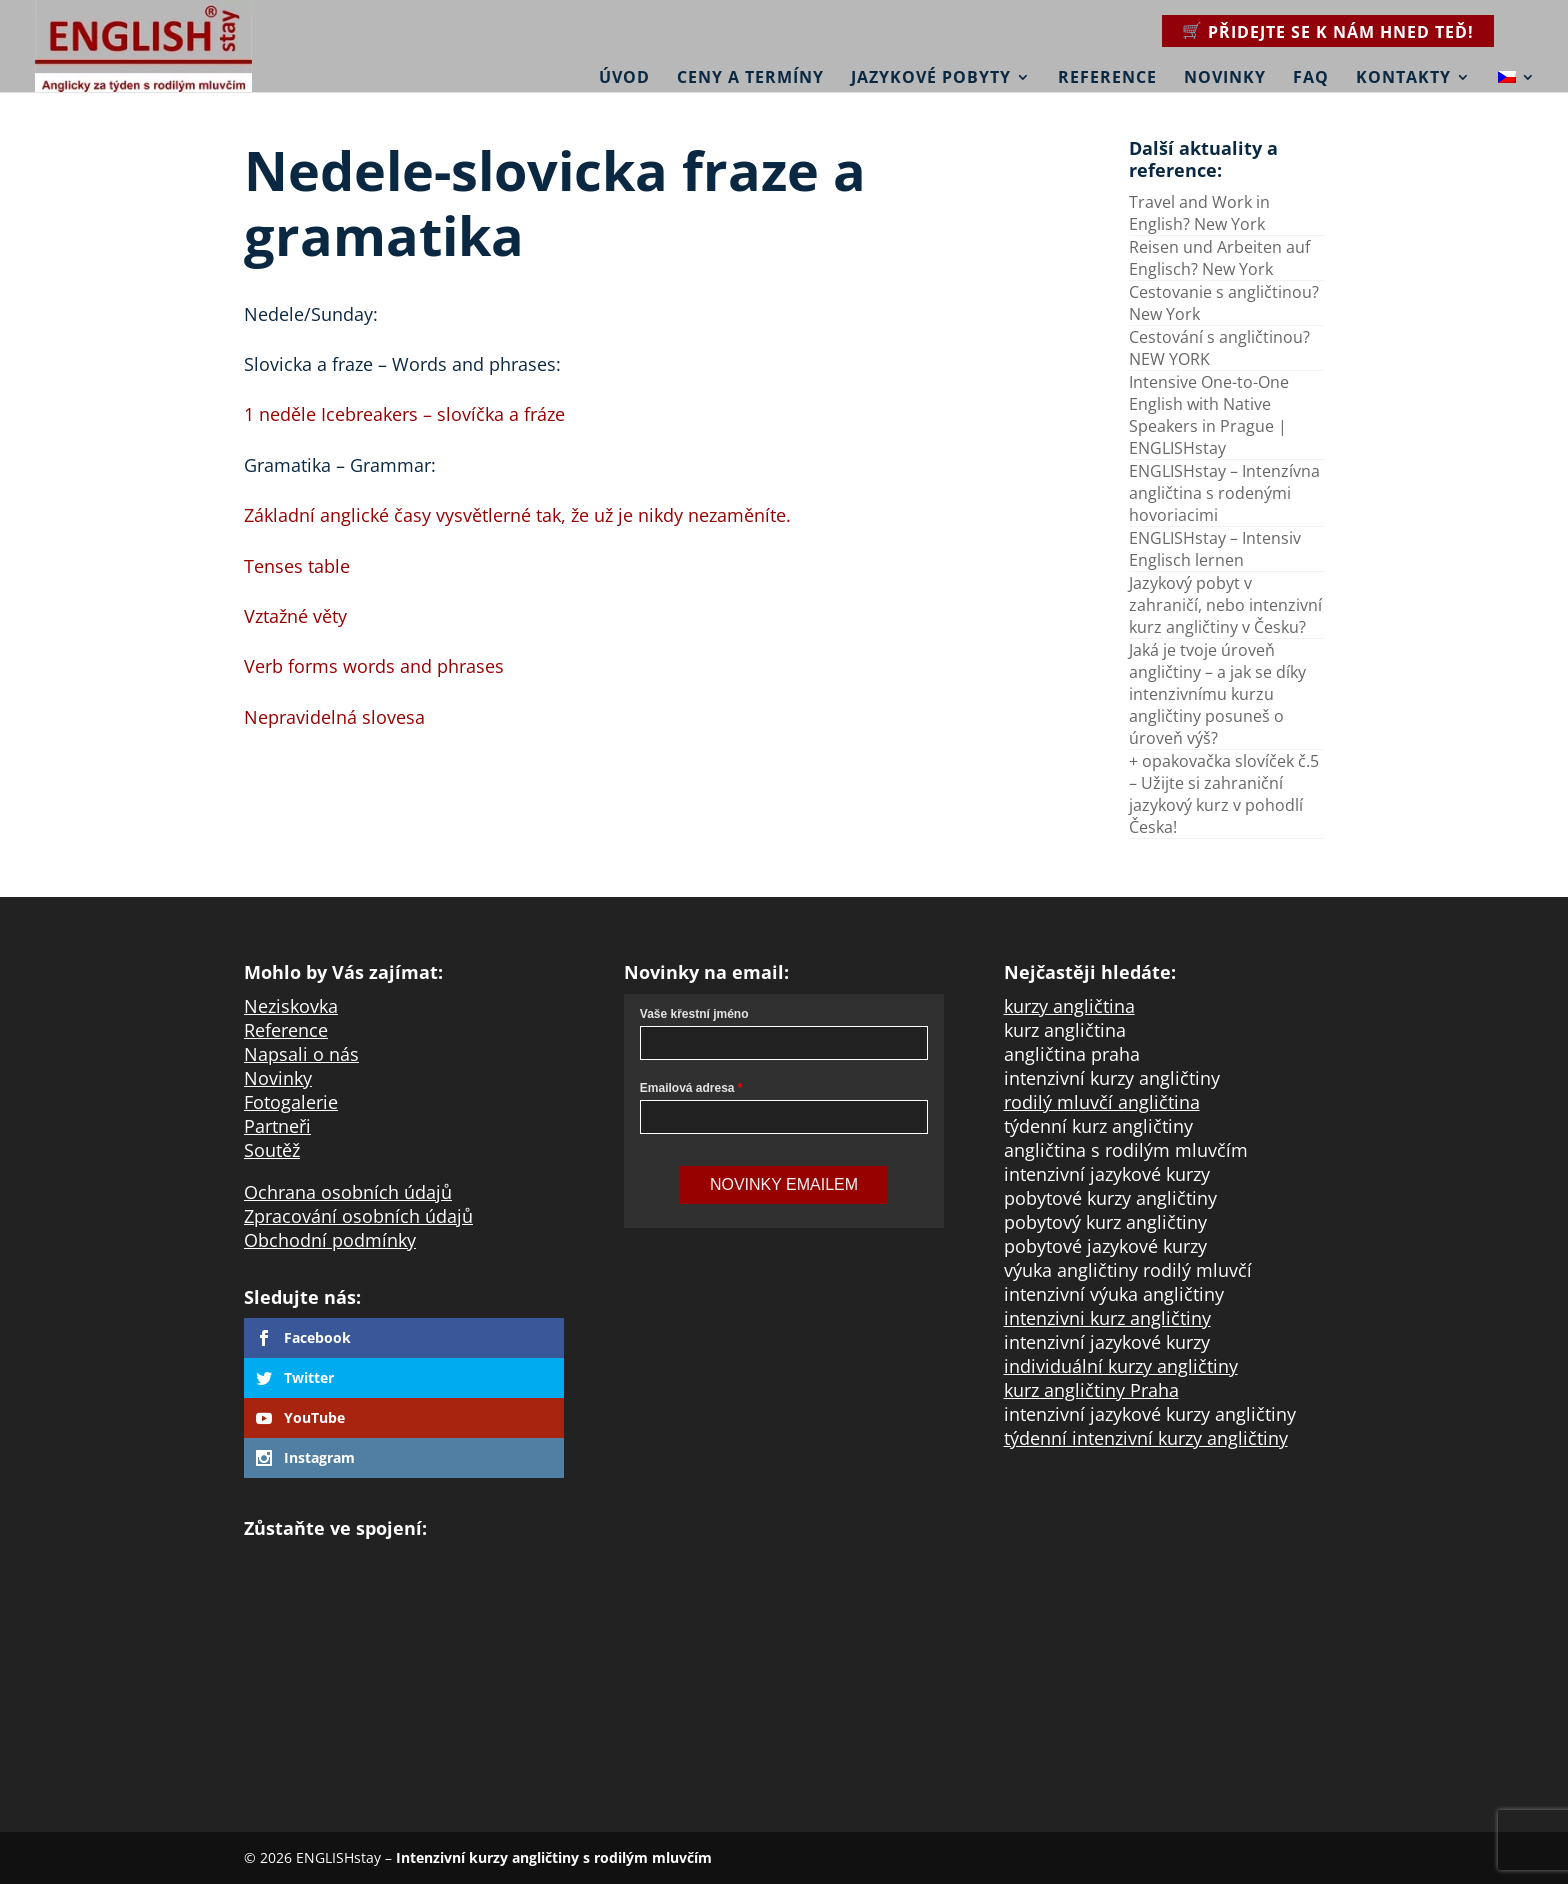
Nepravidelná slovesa (334, 717)
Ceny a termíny (750, 77)
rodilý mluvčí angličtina (1102, 1102)
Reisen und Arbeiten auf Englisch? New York (1219, 258)
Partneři (277, 1126)
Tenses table (297, 566)
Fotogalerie (291, 1102)
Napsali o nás (301, 1054)
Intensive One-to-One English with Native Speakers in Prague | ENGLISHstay (1209, 415)
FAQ (1311, 77)
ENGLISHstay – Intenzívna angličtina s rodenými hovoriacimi (1224, 493)
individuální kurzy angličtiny (1121, 1366)
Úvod (624, 77)
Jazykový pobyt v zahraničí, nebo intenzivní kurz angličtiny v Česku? (1225, 605)
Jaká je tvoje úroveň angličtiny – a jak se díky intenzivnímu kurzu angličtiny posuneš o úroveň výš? (1217, 694)
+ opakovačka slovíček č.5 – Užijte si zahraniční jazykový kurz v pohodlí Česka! (1224, 794)
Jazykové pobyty (931, 77)
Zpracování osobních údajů (358, 1216)
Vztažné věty (295, 616)
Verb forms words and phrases (374, 666)
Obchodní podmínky (330, 1240)
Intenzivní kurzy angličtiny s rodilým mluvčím (554, 1857)
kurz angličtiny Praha (1091, 1390)
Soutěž (272, 1150)
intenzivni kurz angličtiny (1107, 1318)
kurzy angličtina (1069, 1006)
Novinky (1225, 77)
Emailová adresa (687, 1088)
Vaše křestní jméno (694, 1014)
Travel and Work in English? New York (1199, 213)
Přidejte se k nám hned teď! (1341, 32)
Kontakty (1403, 77)
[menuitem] (1517, 63)
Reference (1107, 77)
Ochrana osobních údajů (348, 1192)
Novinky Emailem (784, 1184)
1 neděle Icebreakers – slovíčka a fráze (404, 414)
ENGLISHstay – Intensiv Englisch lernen (1215, 549)
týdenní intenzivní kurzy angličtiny (1146, 1438)
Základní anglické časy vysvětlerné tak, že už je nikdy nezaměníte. (517, 515)
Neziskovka (291, 1006)
